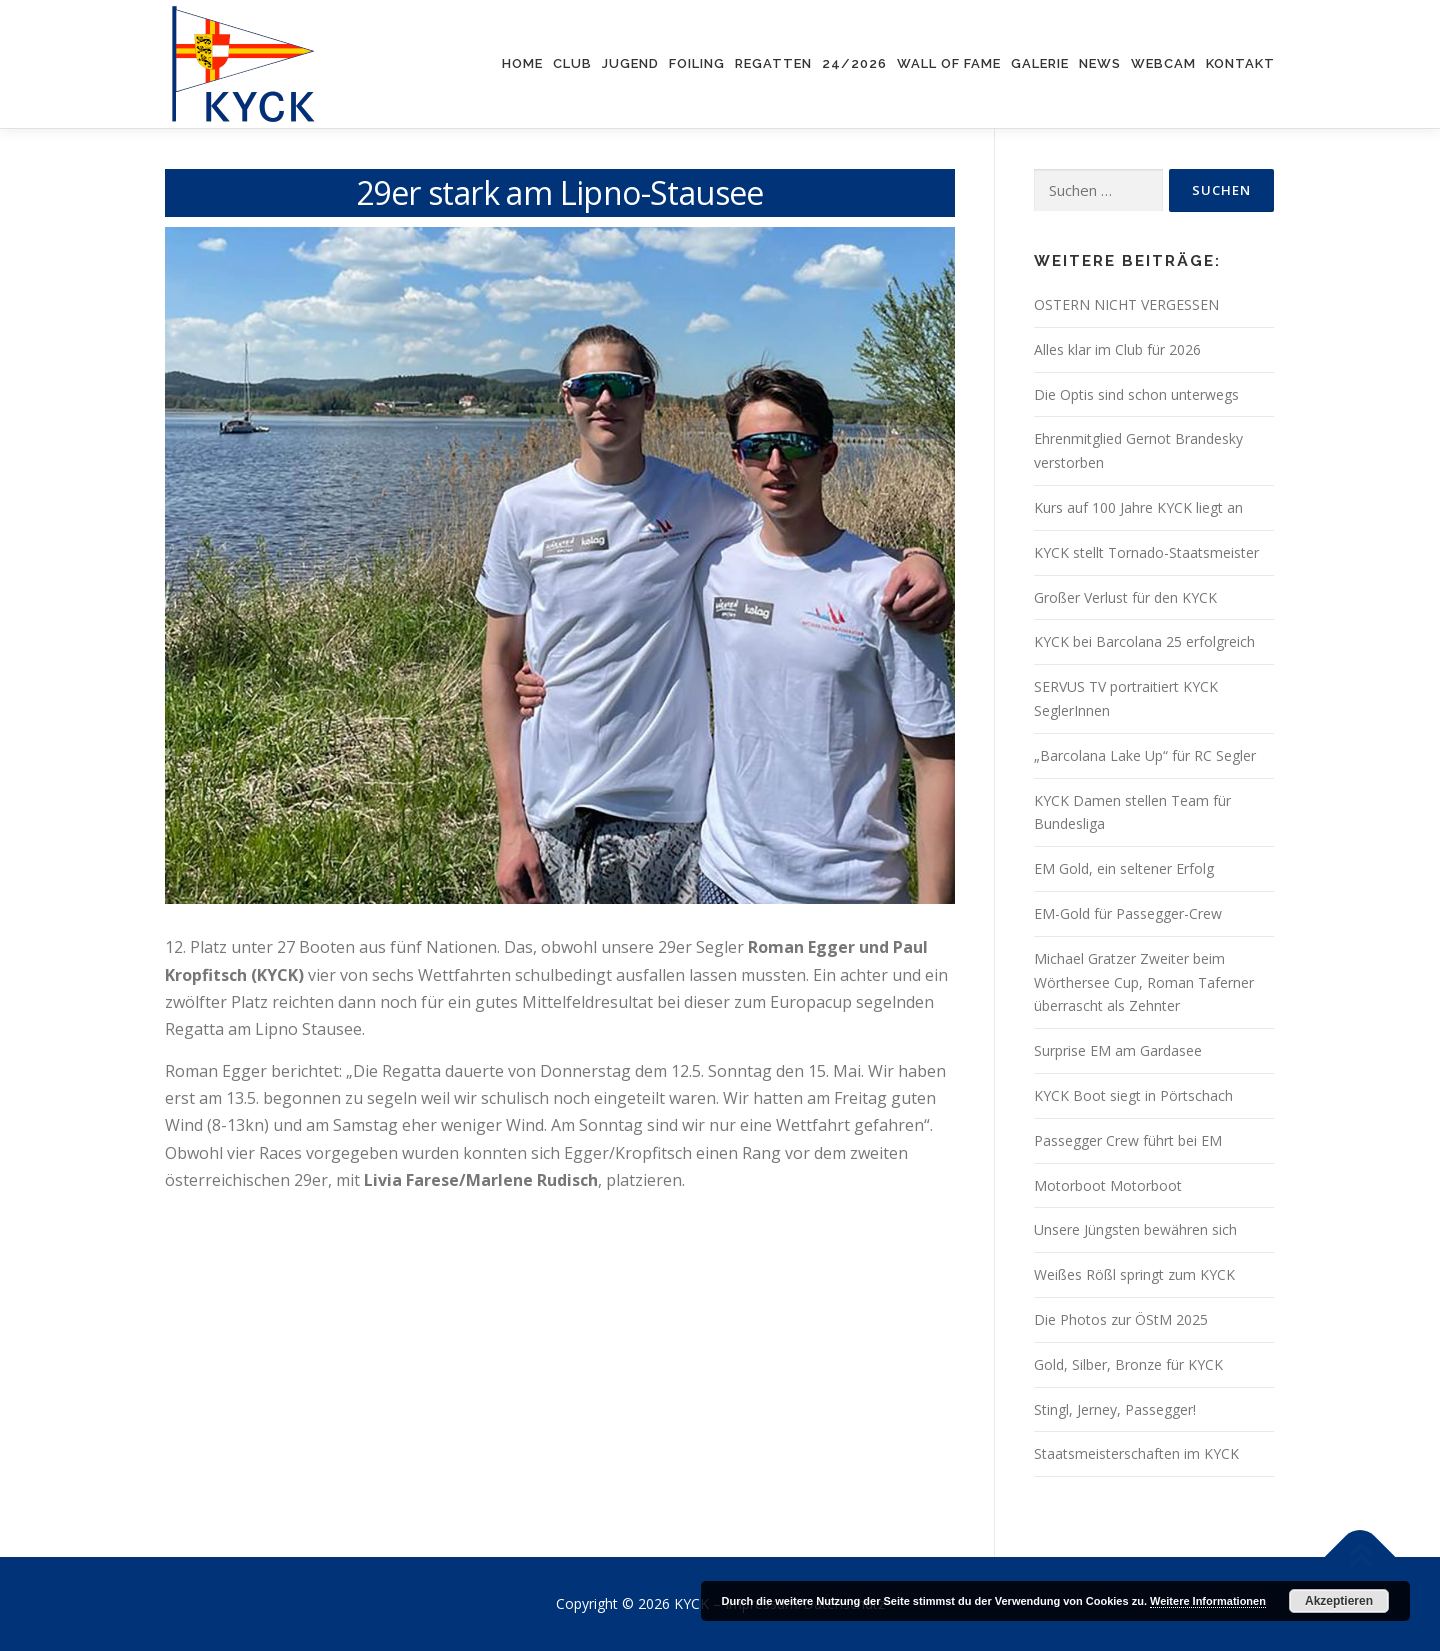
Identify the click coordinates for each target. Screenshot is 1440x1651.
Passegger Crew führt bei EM (1128, 1140)
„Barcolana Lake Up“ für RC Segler (1145, 755)
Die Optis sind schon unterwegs (1136, 394)
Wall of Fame (949, 63)
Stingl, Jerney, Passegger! (1115, 1409)
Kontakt (1240, 63)
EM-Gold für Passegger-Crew (1128, 913)
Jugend (630, 63)
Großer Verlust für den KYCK (1125, 597)
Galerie (1040, 63)
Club (572, 63)
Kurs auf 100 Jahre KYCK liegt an (1138, 507)
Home (522, 63)
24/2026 (854, 63)
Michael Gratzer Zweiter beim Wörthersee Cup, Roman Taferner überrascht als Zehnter (1144, 982)
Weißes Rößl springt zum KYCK (1134, 1274)
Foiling (697, 63)
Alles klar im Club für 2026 (1117, 349)
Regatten (773, 63)
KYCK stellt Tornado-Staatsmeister (1146, 552)
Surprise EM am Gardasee (1118, 1050)
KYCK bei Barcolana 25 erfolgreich (1144, 641)
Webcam (1163, 63)
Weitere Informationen (1208, 1601)
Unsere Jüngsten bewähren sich (1135, 1229)
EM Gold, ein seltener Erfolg (1124, 868)
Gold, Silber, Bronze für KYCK (1128, 1364)
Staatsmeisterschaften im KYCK (1136, 1453)
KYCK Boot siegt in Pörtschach (1133, 1095)
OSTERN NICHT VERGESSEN (1126, 304)
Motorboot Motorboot (1108, 1185)
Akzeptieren (1339, 1601)
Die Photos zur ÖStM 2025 (1121, 1319)
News (1100, 63)
